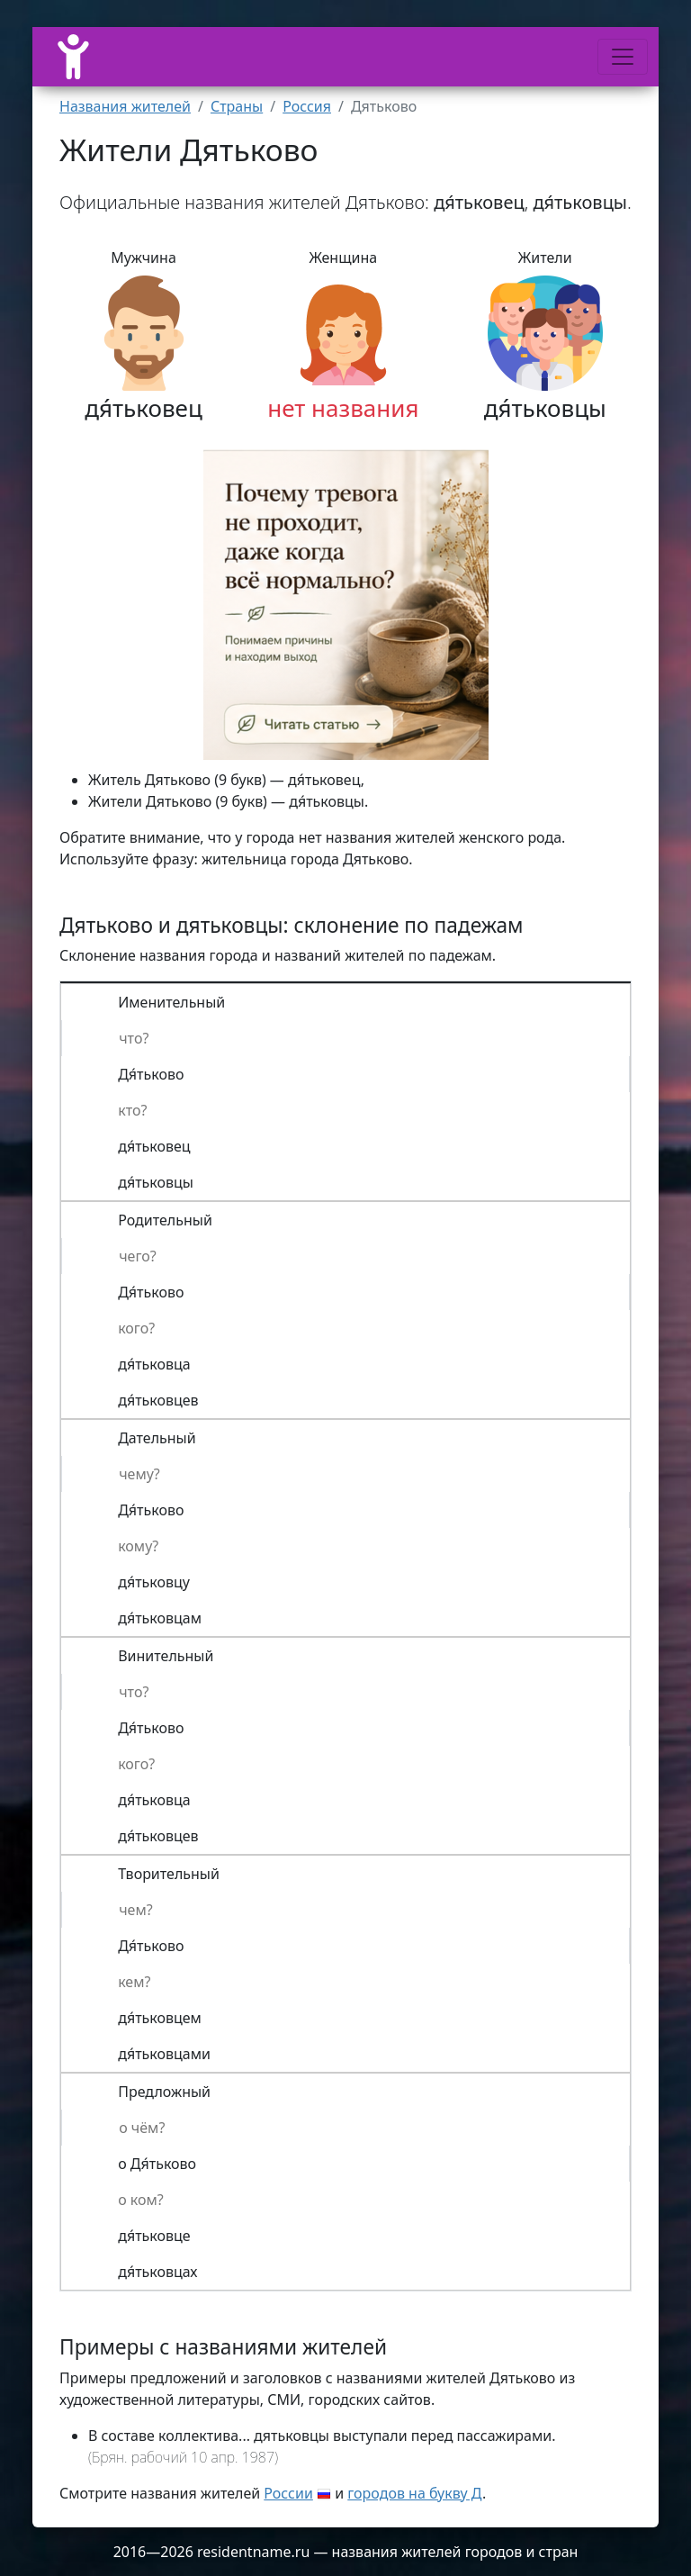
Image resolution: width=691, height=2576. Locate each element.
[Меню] (622, 57)
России (288, 2493)
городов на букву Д (414, 2493)
